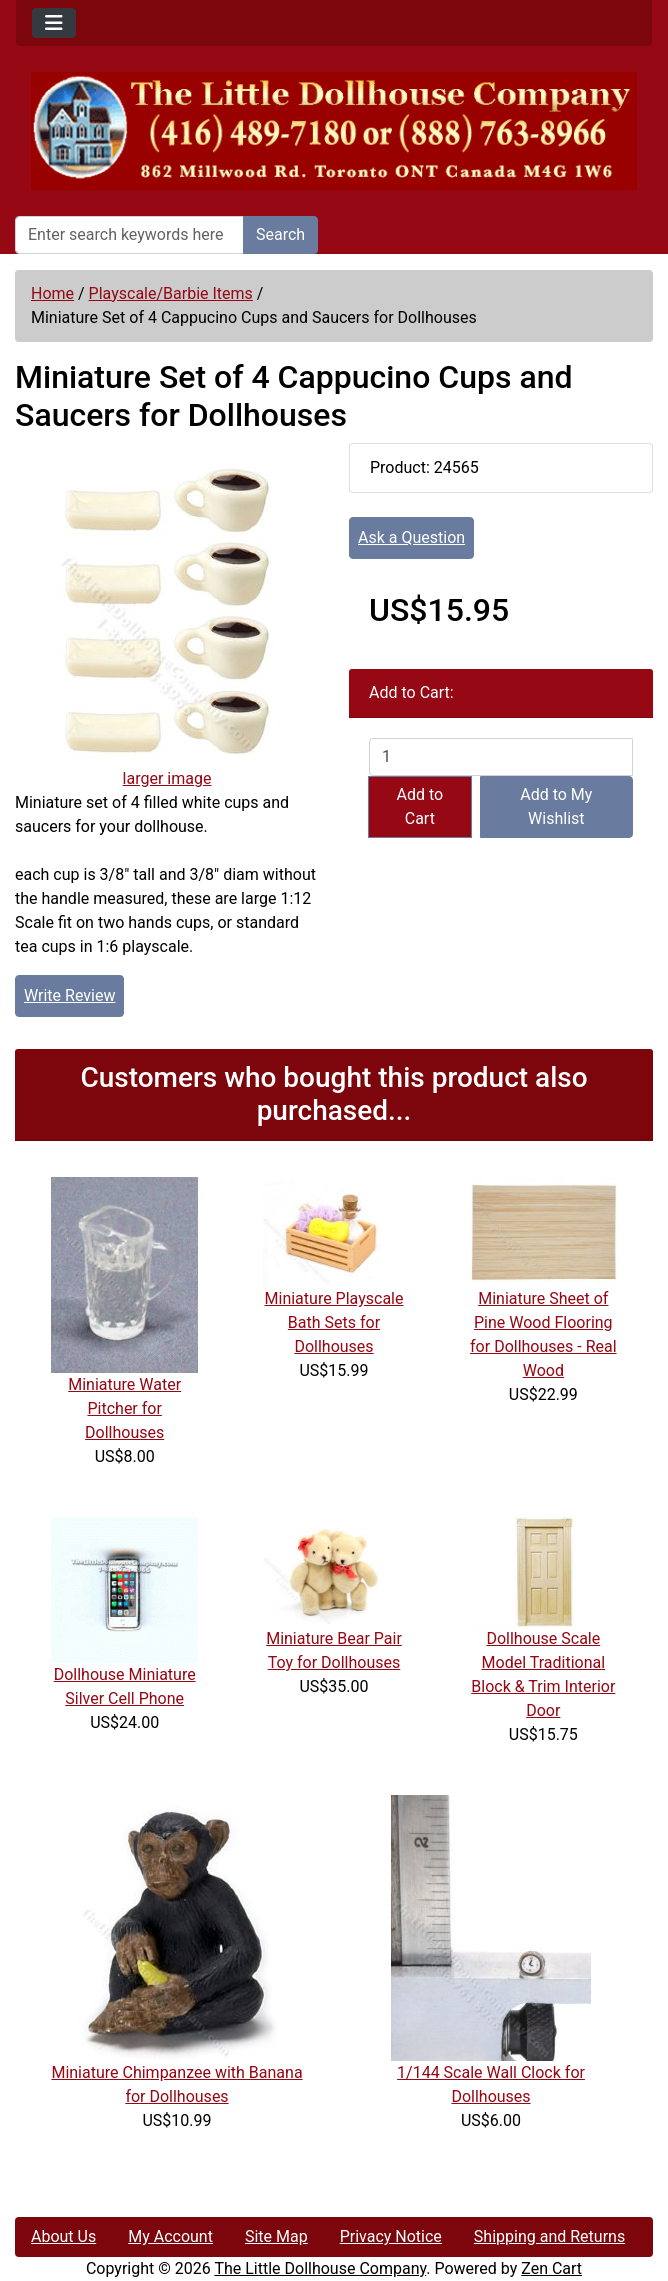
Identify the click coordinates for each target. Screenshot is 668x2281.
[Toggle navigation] (54, 23)
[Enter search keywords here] (129, 235)
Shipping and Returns (549, 2236)
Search (280, 234)
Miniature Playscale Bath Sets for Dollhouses (334, 1322)
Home (52, 293)
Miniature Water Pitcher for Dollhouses (124, 1408)
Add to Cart (419, 806)
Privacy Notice (391, 2236)
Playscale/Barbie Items (171, 293)
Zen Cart (551, 2268)
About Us (63, 2236)
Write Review (69, 995)
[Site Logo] (334, 131)
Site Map (276, 2236)
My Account (170, 2236)
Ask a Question (411, 537)
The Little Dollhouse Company (320, 2268)
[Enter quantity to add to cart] (501, 757)
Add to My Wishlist (556, 806)
